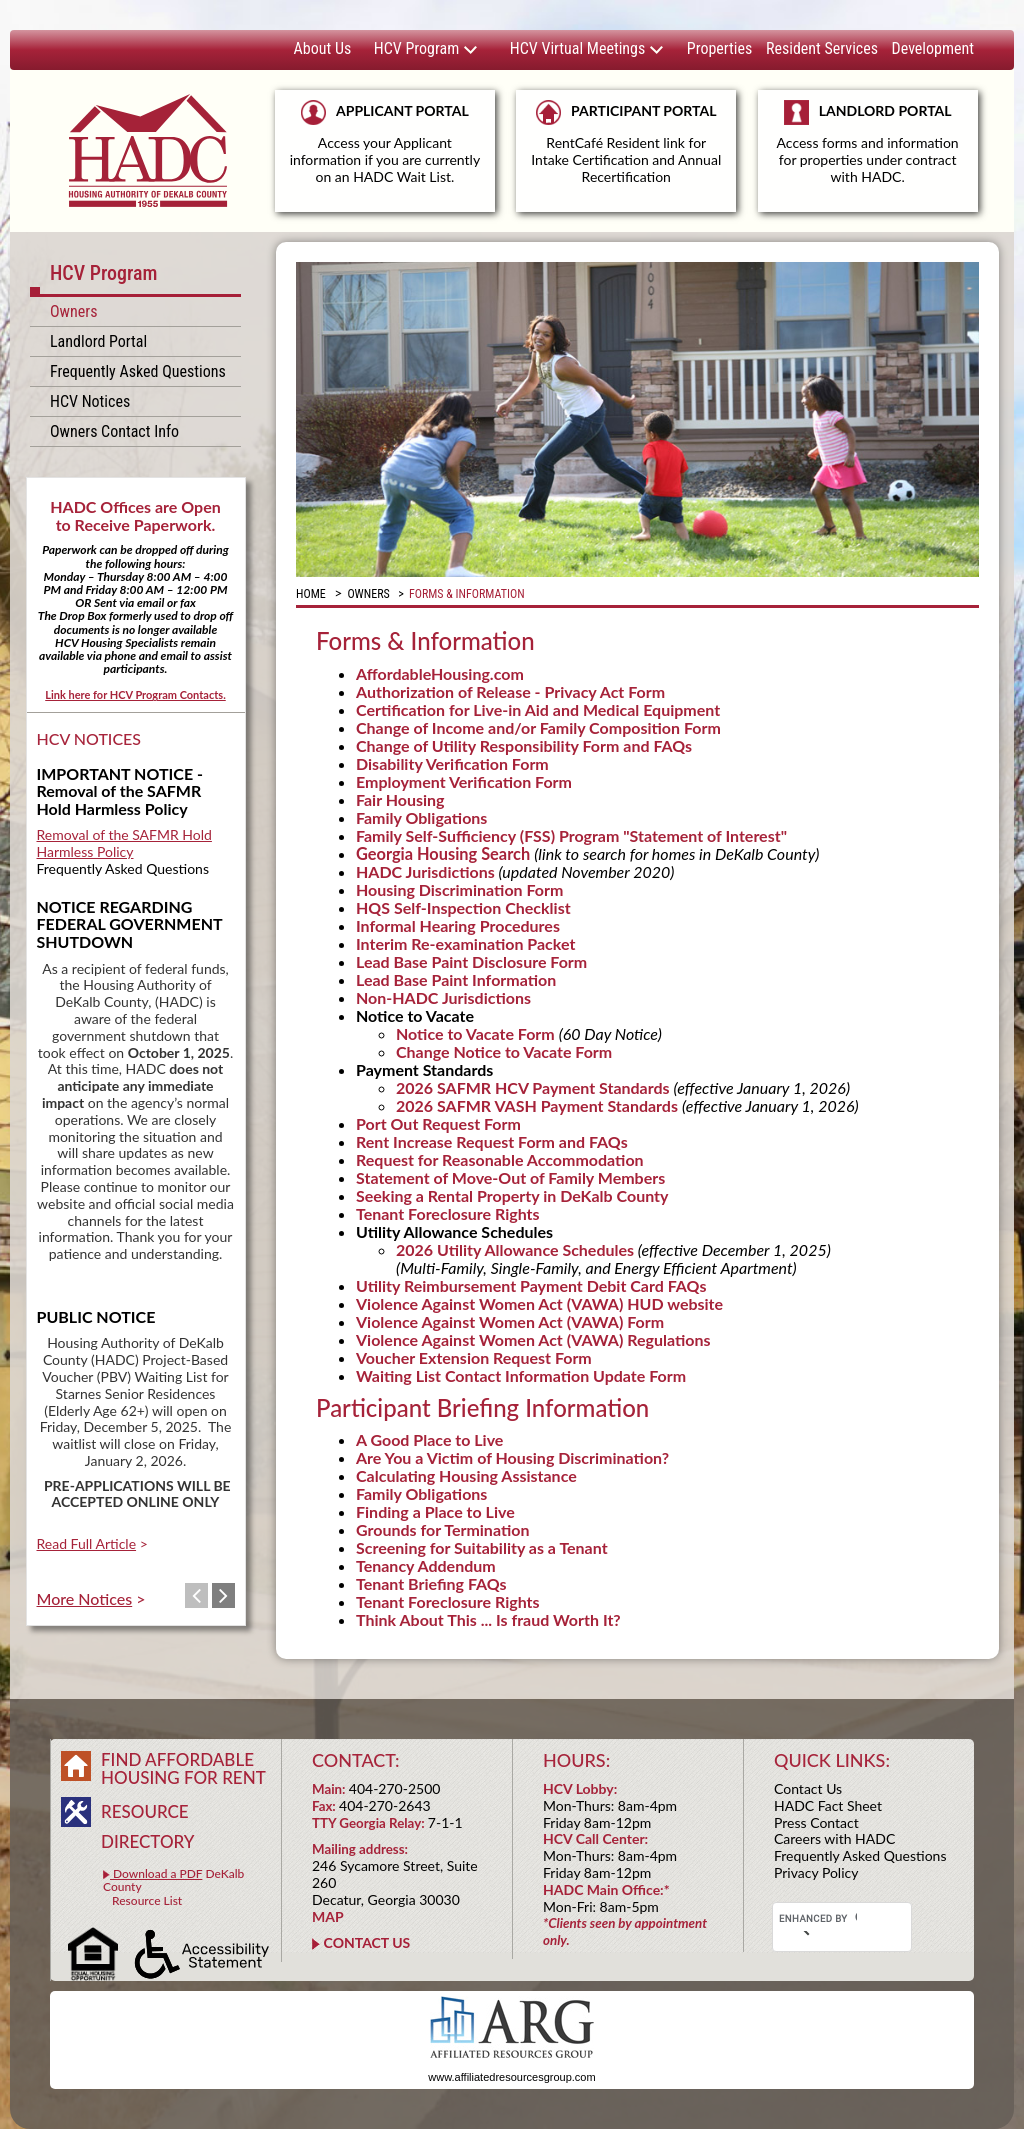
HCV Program (426, 48)
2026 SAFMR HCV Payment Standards (534, 1087)
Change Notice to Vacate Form (504, 1051)
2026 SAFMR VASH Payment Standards (537, 1105)
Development (933, 48)
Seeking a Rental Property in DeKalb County (512, 1195)
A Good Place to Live (429, 1439)
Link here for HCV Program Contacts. (135, 694)
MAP (328, 1916)
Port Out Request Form (438, 1123)
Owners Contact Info (114, 431)
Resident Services (822, 48)
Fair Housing (400, 799)
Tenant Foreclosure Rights (448, 1213)
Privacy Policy (816, 1872)
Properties (719, 48)
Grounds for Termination (442, 1529)
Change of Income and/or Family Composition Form (538, 727)
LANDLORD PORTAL (868, 151)
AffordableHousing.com (440, 673)
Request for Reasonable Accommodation (500, 1159)
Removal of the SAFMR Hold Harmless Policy (124, 843)
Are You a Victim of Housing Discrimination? (512, 1457)
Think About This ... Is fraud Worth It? (488, 1619)
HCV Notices (90, 401)
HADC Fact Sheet (828, 1805)
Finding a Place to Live (435, 1511)
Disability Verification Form (452, 763)
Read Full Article (87, 1543)
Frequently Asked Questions (138, 371)
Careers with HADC (834, 1838)
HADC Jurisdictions (425, 871)
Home (311, 594)
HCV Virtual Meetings (587, 48)
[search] (818, 1919)
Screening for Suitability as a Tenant (482, 1547)
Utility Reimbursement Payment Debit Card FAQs (531, 1285)
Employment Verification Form (464, 781)
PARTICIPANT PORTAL (626, 142)
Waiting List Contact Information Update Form (521, 1375)
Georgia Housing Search (443, 853)
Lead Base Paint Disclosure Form (471, 961)
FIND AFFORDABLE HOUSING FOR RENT (183, 1768)
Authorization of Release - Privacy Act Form (510, 691)
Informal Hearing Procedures (458, 925)
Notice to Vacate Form (477, 1033)
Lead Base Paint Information (456, 979)
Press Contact (816, 1822)
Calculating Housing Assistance (466, 1475)
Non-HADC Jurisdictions (443, 997)
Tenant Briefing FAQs (431, 1583)
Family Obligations (421, 817)
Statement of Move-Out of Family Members (510, 1177)
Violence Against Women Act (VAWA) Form (510, 1321)
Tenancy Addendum (426, 1565)
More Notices (85, 1598)
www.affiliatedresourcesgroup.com (511, 2077)
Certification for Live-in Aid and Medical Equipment (538, 709)
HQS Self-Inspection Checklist (463, 907)
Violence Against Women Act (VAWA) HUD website (539, 1303)
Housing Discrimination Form (459, 889)
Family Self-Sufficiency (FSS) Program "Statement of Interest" (571, 835)
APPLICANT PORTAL (385, 142)
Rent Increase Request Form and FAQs (492, 1141)
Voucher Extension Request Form (474, 1357)
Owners (73, 311)
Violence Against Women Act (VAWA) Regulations (533, 1339)
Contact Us (808, 1788)
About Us (323, 48)
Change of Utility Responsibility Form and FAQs (524, 745)
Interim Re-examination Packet (465, 943)
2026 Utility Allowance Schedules (515, 1249)
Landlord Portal (98, 341)
